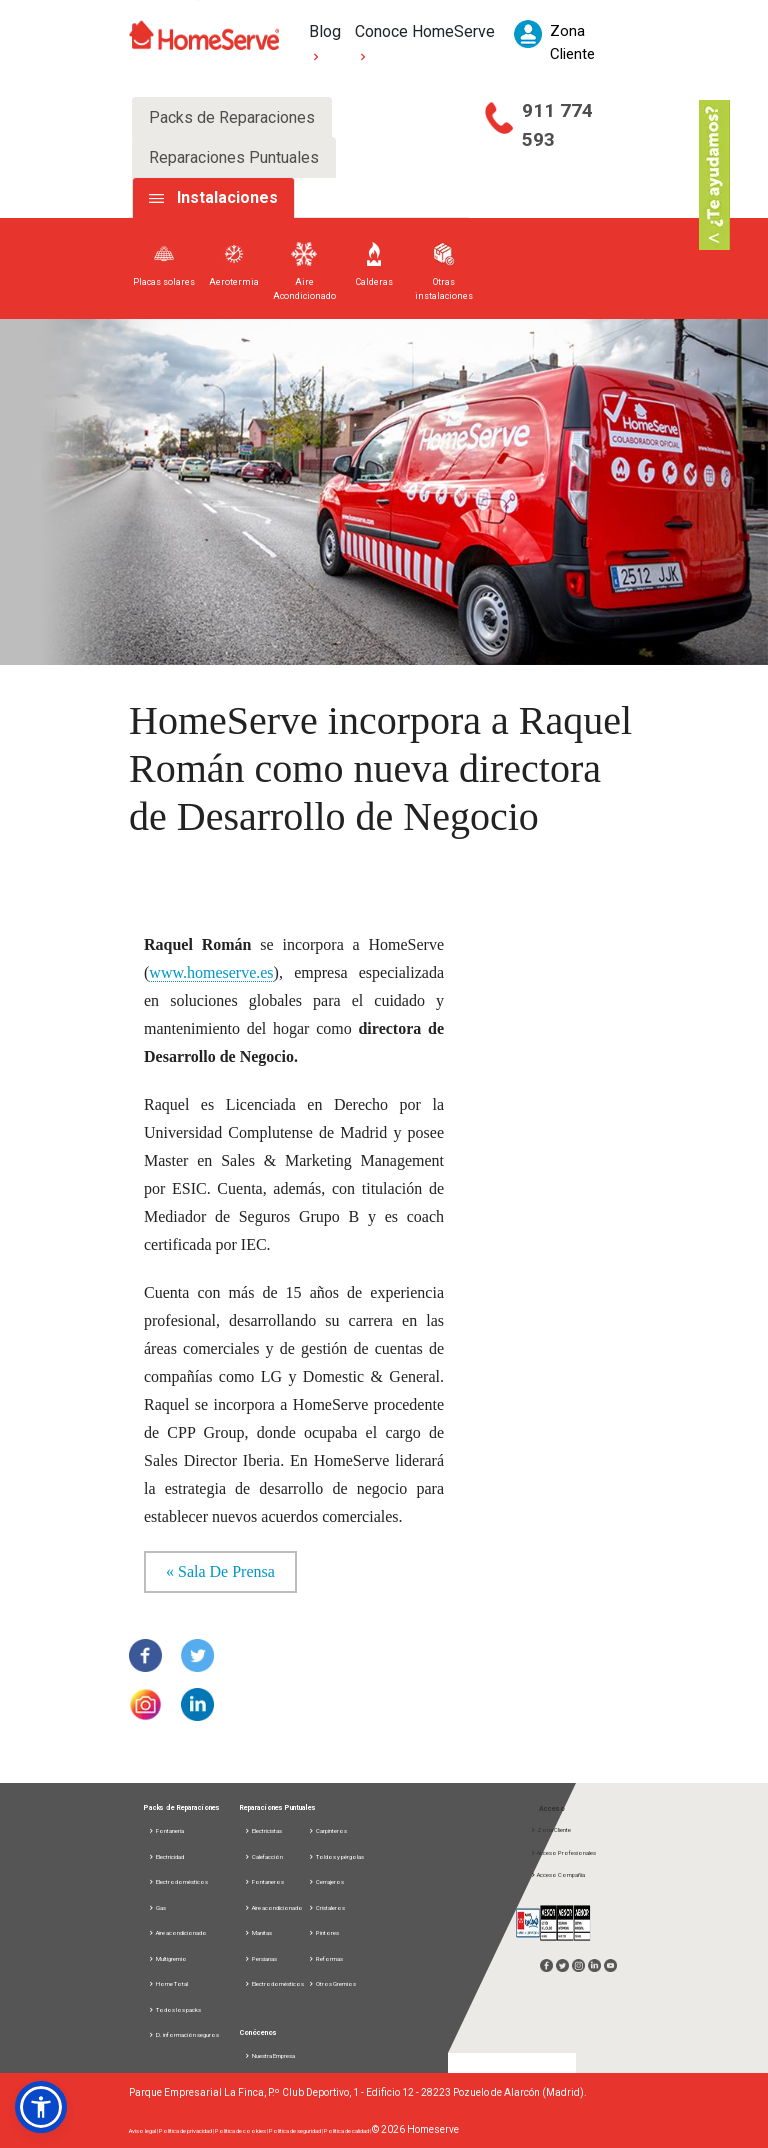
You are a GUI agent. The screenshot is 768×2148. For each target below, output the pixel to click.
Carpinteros (327, 1830)
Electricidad (166, 1856)
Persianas (260, 1958)
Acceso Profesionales (563, 1852)
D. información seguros (183, 2034)
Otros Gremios (332, 1983)
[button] (41, 2107)
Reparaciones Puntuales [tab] (234, 157)
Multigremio (167, 1958)
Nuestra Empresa (269, 2055)
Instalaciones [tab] (227, 197)
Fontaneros (264, 1881)
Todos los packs (174, 2009)
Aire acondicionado (177, 1932)
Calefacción (263, 1856)
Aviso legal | (144, 2130)
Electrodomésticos (178, 1881)
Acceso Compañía (557, 1874)
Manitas (258, 1932)
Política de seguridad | (296, 2130)
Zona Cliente (550, 1829)
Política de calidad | (348, 2130)
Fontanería (166, 1830)
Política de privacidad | (187, 2130)
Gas (157, 1907)
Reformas (325, 1958)
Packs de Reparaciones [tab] (232, 117)
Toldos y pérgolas (336, 1856)
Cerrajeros (326, 1881)
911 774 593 (557, 125)
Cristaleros (326, 1907)
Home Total (168, 1983)
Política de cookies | (242, 2130)
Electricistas (263, 1830)
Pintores (323, 1932)
